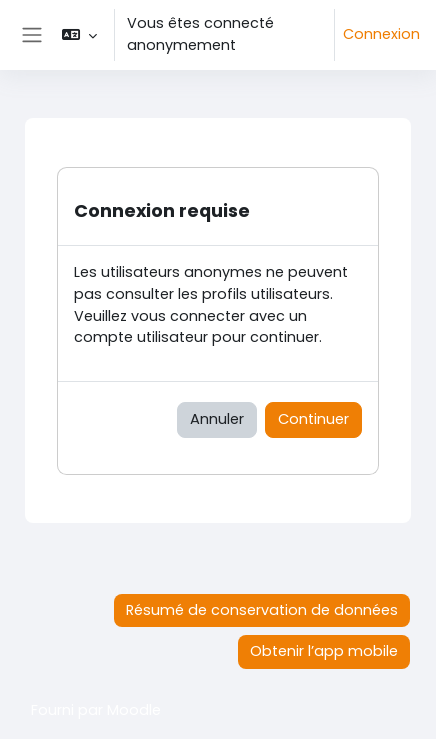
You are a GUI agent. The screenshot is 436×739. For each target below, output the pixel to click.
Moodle (134, 710)
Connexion (381, 34)
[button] (78, 35)
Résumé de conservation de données (262, 610)
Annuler (217, 419)
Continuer (313, 419)
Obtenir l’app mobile (324, 651)
